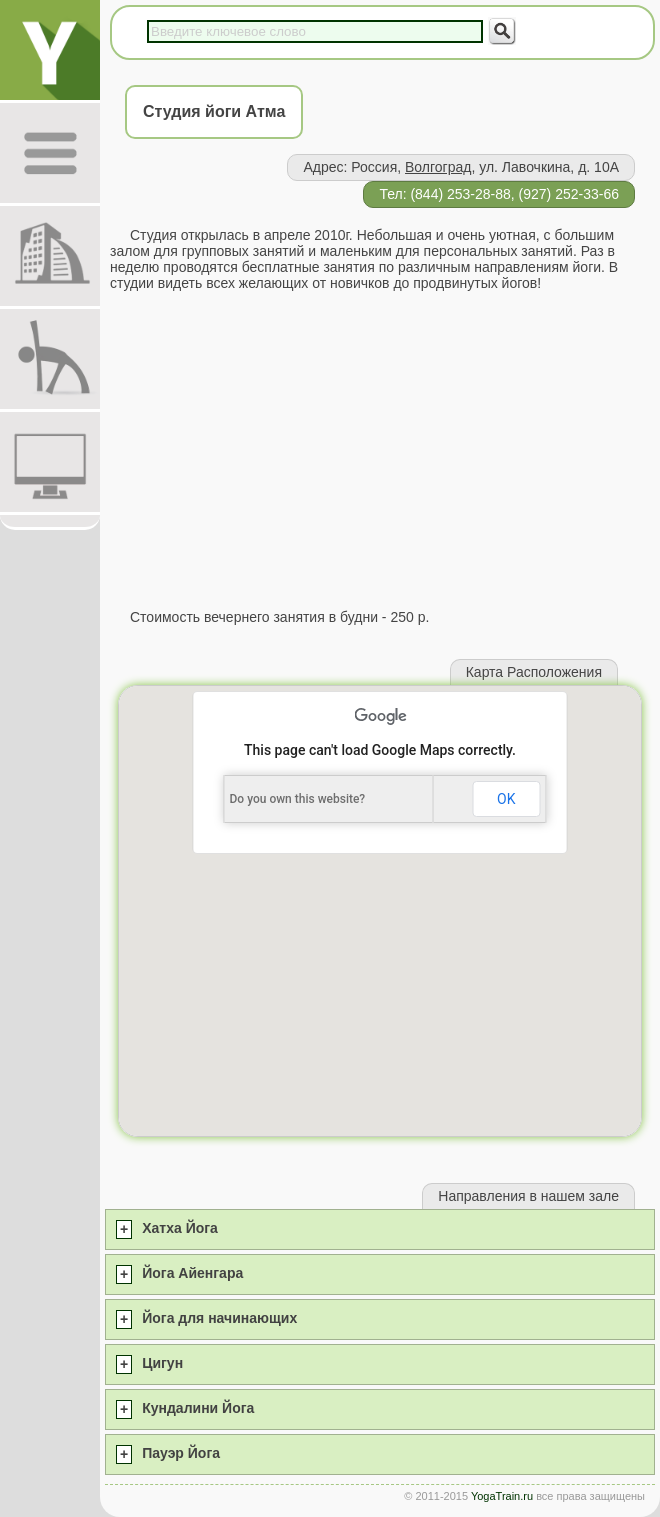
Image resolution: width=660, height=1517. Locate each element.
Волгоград (438, 167)
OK (506, 799)
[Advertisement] (380, 450)
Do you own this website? (298, 799)
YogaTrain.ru (502, 1496)
